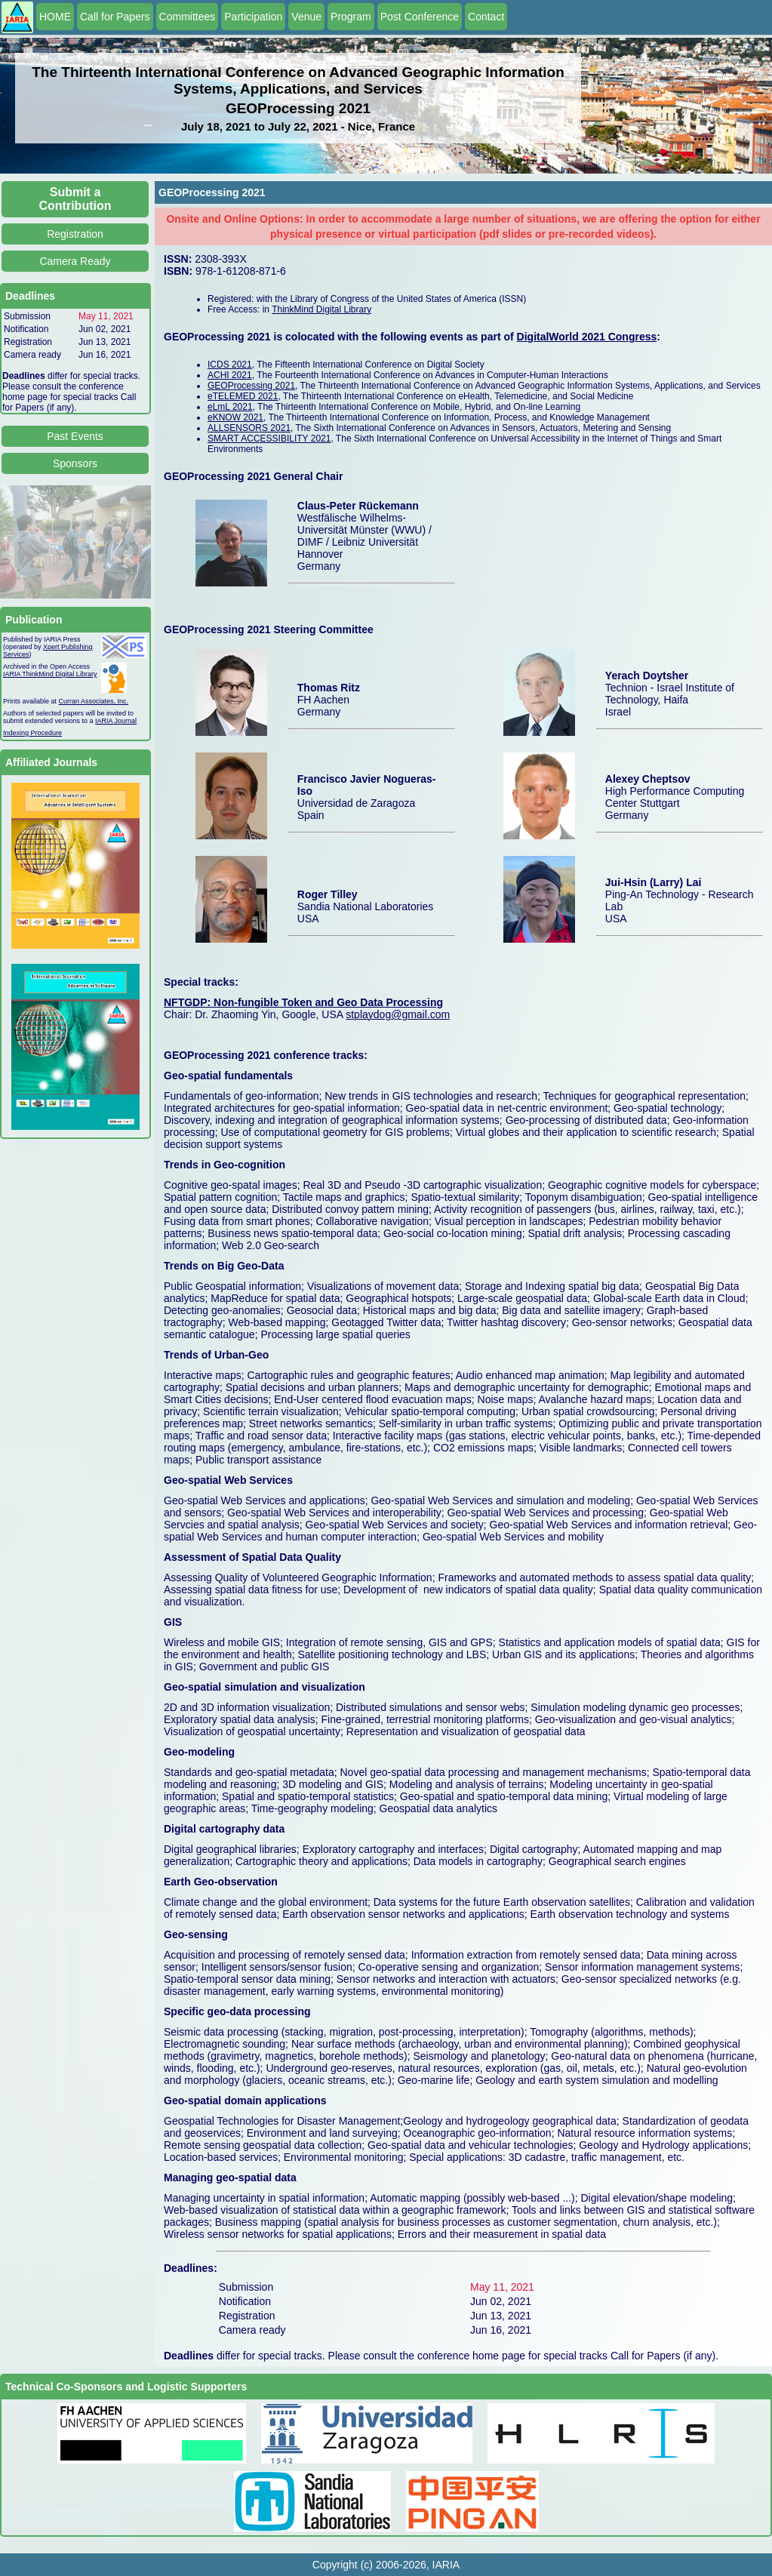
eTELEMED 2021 (243, 396)
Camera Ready (74, 261)
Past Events (75, 436)
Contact (486, 17)
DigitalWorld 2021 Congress (587, 337)
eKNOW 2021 (235, 417)
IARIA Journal (116, 721)
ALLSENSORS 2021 (249, 428)
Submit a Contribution (75, 199)
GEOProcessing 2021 (251, 385)
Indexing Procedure (32, 733)
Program (351, 17)
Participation (253, 17)
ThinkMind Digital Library (321, 309)
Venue (306, 17)
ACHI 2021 (230, 375)
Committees (187, 17)
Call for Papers (115, 17)
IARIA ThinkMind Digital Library (50, 674)
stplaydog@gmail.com (398, 1014)
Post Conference (419, 17)
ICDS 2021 (230, 364)
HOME (55, 17)
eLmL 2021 (230, 407)
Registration (75, 234)
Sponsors (75, 463)
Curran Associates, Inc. (94, 701)
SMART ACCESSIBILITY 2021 (269, 438)
